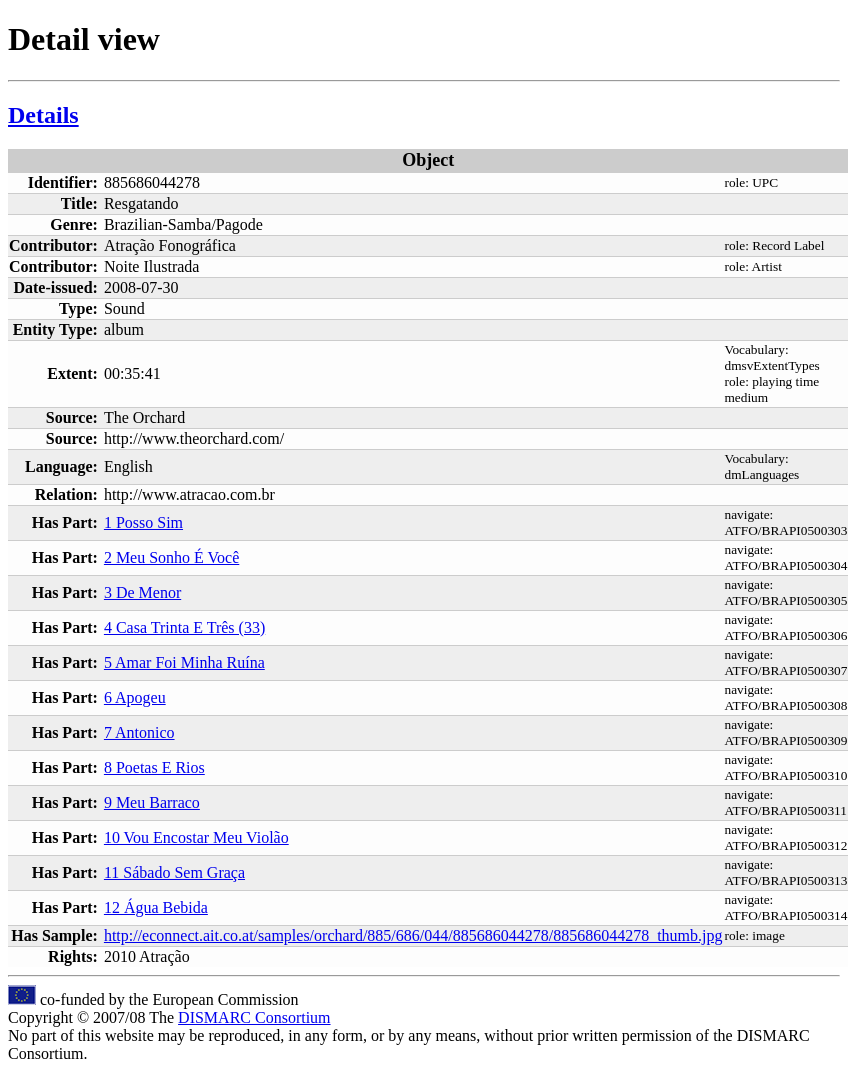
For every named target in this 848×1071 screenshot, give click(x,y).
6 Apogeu (135, 697)
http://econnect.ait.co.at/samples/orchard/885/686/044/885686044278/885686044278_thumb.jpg (413, 935)
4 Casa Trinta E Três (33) (184, 627)
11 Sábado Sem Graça (174, 872)
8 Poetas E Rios (154, 767)
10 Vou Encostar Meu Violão (196, 837)
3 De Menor (142, 592)
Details (43, 115)
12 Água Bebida (156, 907)
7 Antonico (139, 732)
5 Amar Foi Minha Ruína (184, 662)
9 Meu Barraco (152, 802)
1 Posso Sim (143, 522)
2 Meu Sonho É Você (171, 557)
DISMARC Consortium (254, 1017)
